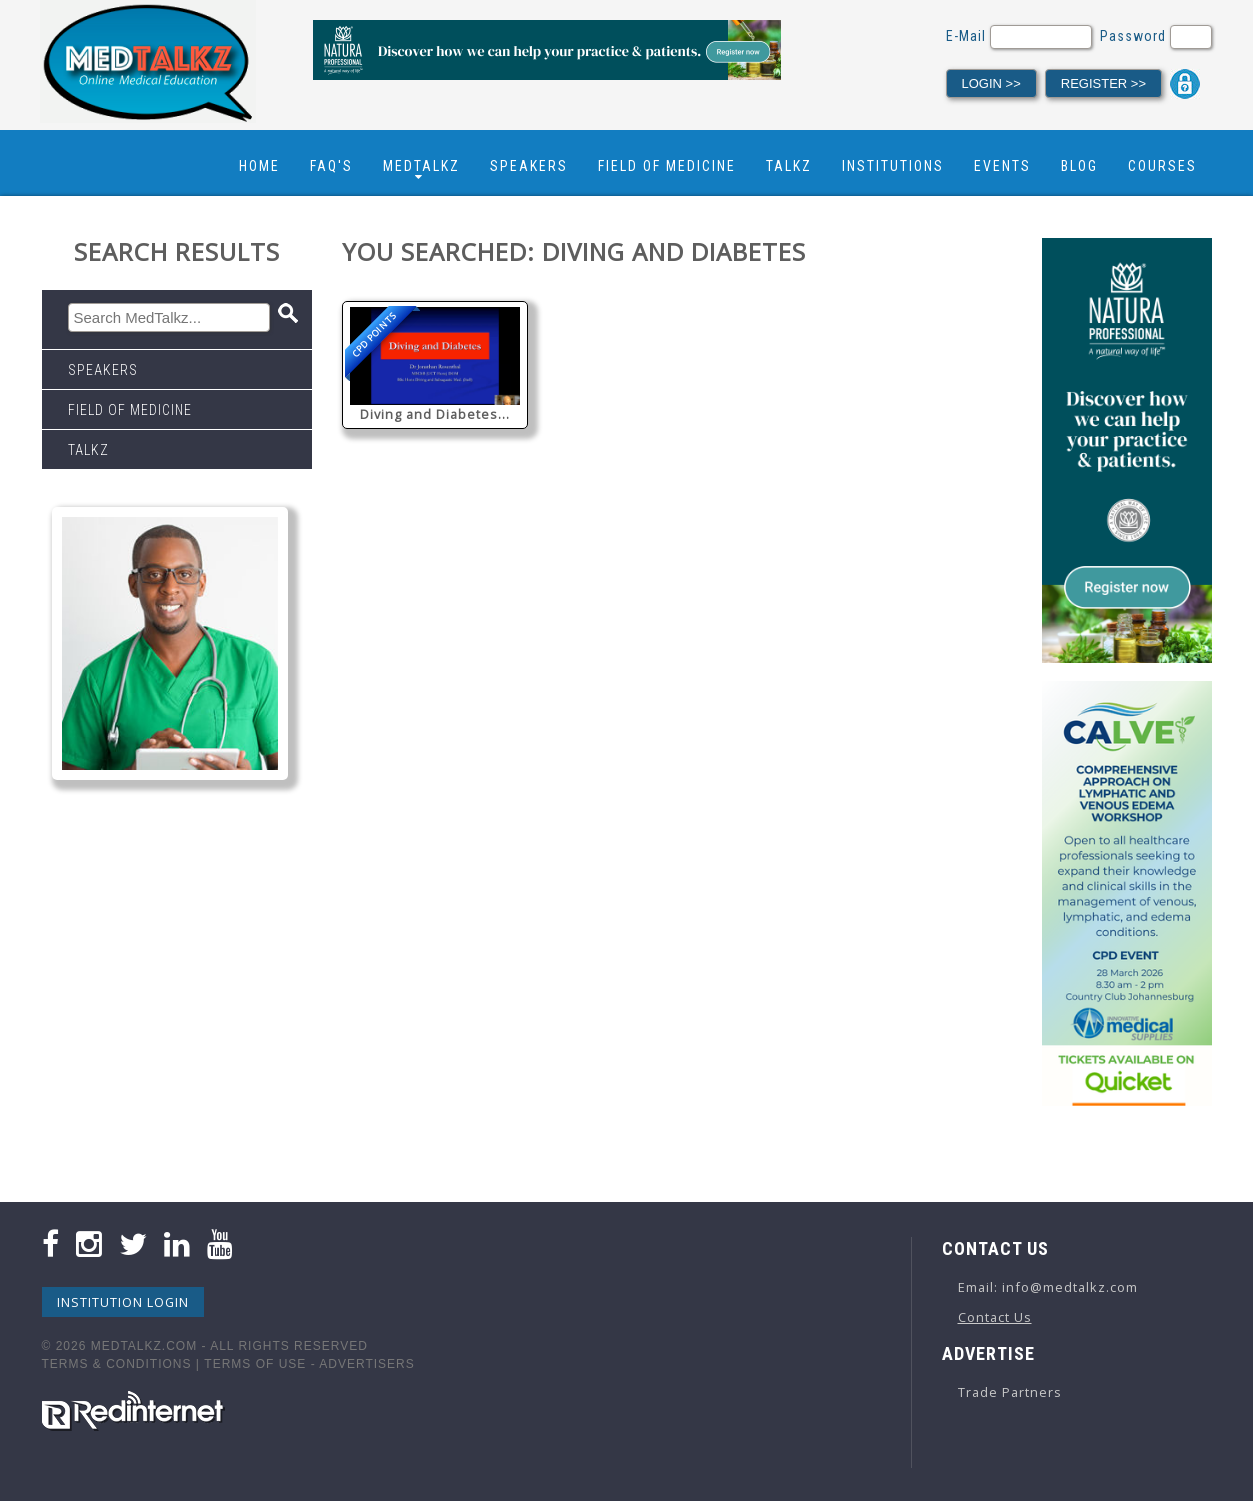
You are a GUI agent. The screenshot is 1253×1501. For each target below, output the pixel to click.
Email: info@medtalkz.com (1048, 1287)
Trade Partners (1010, 1392)
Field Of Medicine (667, 166)
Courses (1162, 166)
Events (1002, 166)
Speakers (529, 166)
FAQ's (331, 166)
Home (259, 166)
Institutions (893, 166)
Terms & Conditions (117, 1364)
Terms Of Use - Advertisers (309, 1364)
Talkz (789, 166)
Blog (1079, 166)
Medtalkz (421, 166)
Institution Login (123, 1302)
